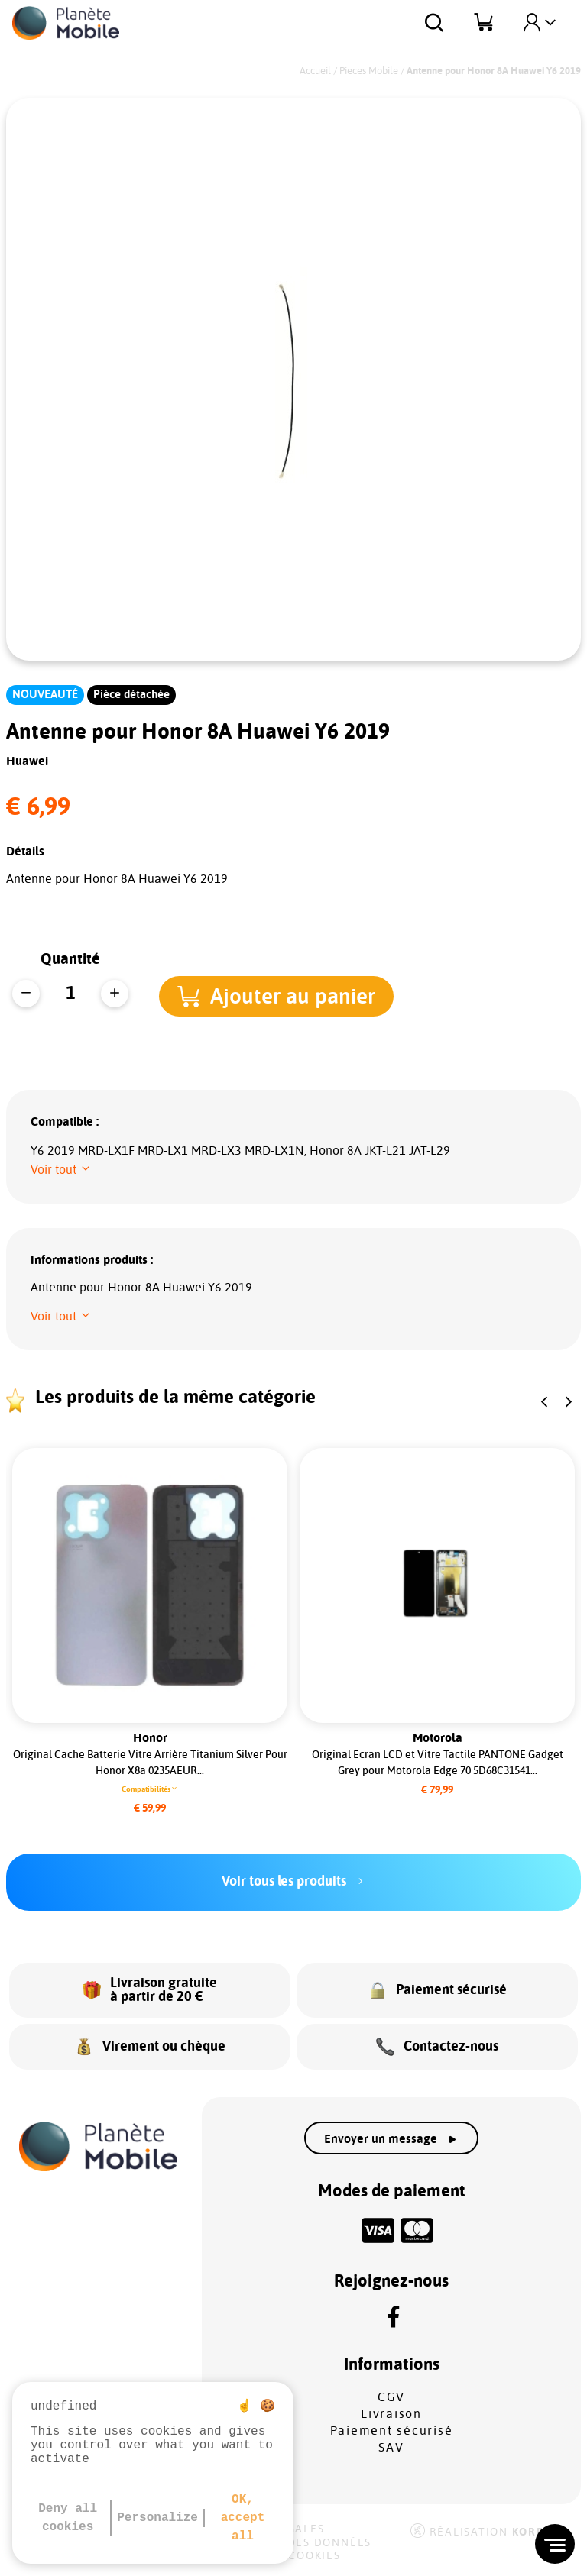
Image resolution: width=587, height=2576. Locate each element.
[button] (282, 995)
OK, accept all (243, 2518)
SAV (391, 2448)
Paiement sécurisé (391, 2431)
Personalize (157, 2518)
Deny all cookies (67, 2518)
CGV (391, 2397)
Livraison (391, 2414)
